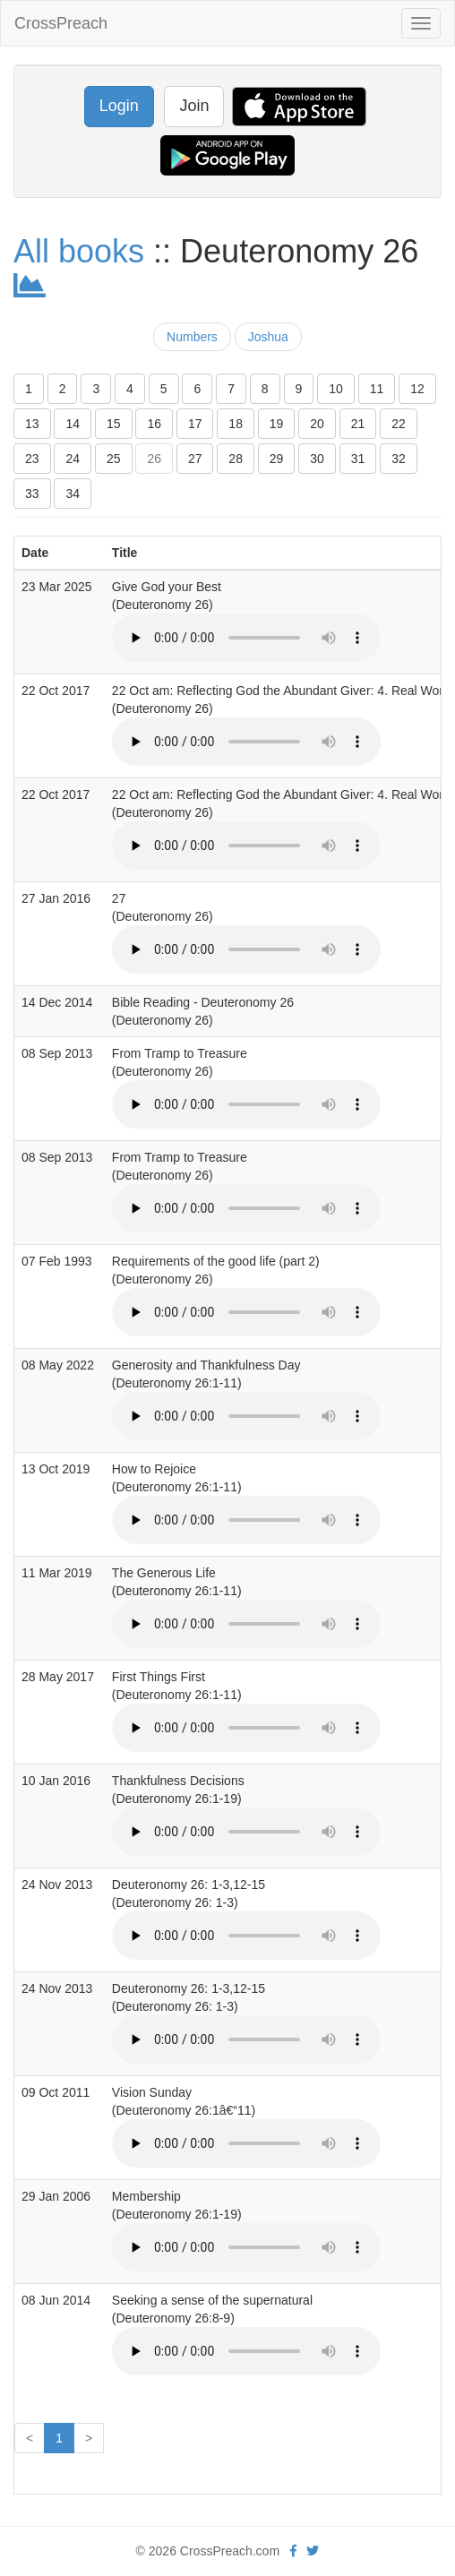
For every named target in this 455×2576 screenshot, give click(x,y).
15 (114, 423)
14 (72, 423)
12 (417, 389)
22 (398, 423)
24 (72, 458)
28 (235, 458)
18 (235, 423)
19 (277, 423)
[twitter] (312, 2551)
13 (32, 423)
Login (119, 106)
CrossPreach (60, 23)
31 (358, 458)
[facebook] (293, 2551)
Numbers (192, 337)
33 (32, 493)
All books (78, 251)
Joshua (268, 337)
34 (72, 493)
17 (195, 423)
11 (377, 389)
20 (317, 423)
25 (114, 458)
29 (277, 458)
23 (32, 458)
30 (317, 458)
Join (194, 106)
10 (336, 389)
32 (398, 458)
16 (154, 423)
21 (358, 423)
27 (195, 458)
